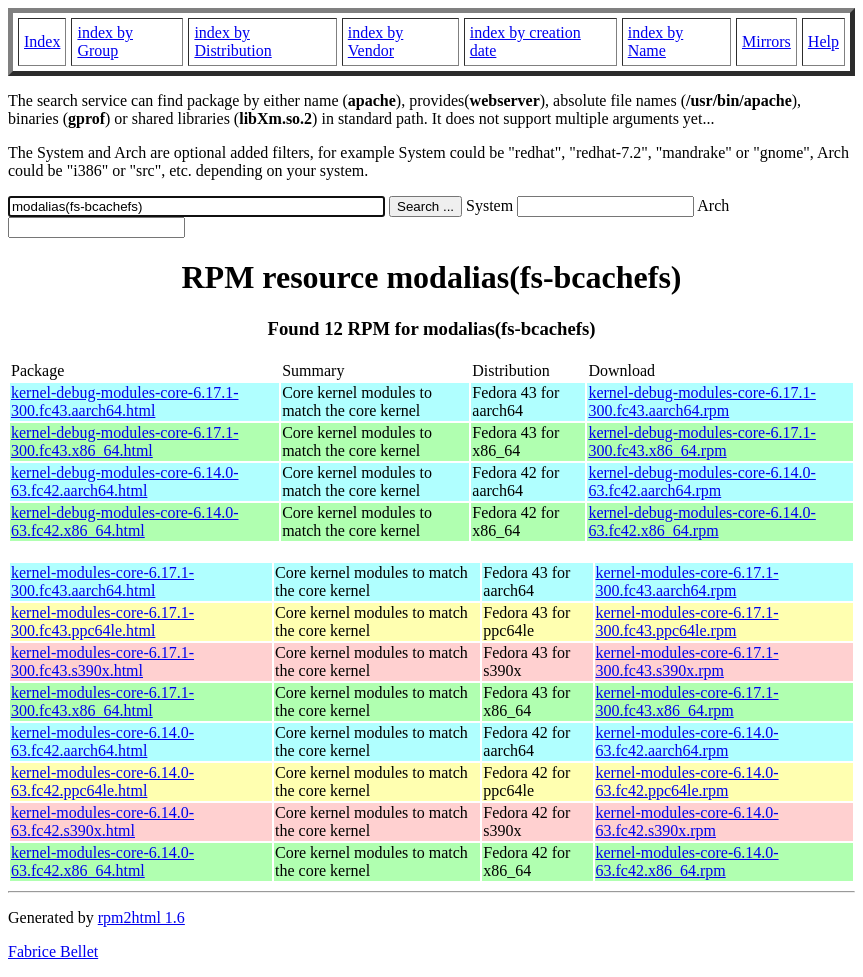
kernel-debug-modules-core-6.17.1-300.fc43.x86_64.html (124, 441)
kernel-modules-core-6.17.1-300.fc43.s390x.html (102, 661)
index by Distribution (232, 41)
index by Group (105, 41)
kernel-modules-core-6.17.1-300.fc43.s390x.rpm (687, 661)
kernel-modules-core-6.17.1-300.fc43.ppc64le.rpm (687, 621)
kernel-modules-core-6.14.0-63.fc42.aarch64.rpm (687, 741)
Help (823, 41)
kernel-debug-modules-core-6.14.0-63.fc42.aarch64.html (124, 481)
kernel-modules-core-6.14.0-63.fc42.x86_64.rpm (687, 861)
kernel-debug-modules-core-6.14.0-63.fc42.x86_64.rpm (701, 521)
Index (42, 41)
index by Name (656, 41)
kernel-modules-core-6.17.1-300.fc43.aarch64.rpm (687, 581)
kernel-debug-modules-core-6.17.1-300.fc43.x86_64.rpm (701, 441)
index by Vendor (376, 41)
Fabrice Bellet (53, 951)
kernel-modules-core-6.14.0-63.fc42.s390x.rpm (687, 821)
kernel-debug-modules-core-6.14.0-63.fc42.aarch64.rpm (701, 481)
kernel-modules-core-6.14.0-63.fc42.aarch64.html (102, 741)
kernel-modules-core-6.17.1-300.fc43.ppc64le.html (102, 621)
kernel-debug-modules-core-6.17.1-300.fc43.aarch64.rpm (701, 401)
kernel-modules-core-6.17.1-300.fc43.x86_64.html (102, 701)
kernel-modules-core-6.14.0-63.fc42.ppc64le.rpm (687, 781)
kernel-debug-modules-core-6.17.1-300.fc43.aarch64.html (124, 401)
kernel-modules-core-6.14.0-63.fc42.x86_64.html (102, 861)
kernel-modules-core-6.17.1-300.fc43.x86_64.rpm (687, 701)
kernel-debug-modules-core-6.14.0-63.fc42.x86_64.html (124, 521)
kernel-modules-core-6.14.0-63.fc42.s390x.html (102, 821)
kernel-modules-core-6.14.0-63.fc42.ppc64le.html (102, 781)
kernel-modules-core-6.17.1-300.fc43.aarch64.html (102, 581)
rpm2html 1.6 (141, 917)
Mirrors (766, 41)
